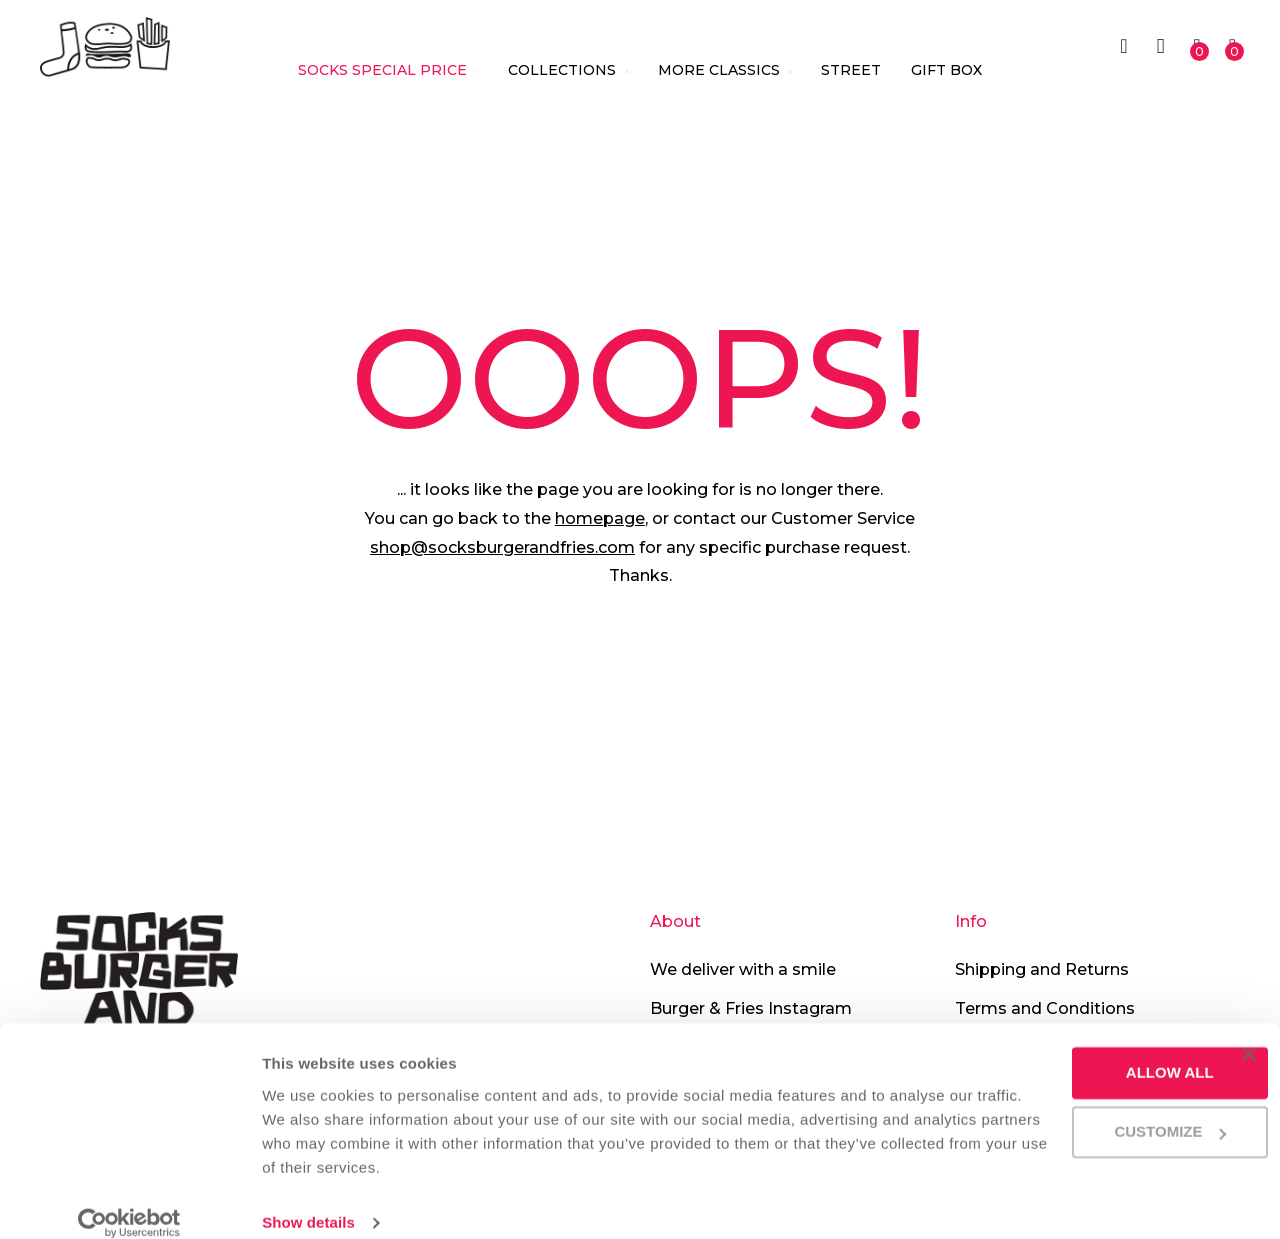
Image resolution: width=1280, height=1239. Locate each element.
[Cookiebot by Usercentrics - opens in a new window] (129, 1200)
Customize (1077, 1108)
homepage (600, 518)
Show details (308, 1199)
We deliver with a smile (743, 969)
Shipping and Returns (1042, 969)
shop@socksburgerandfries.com (502, 547)
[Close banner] (1249, 1031)
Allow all (1076, 1049)
